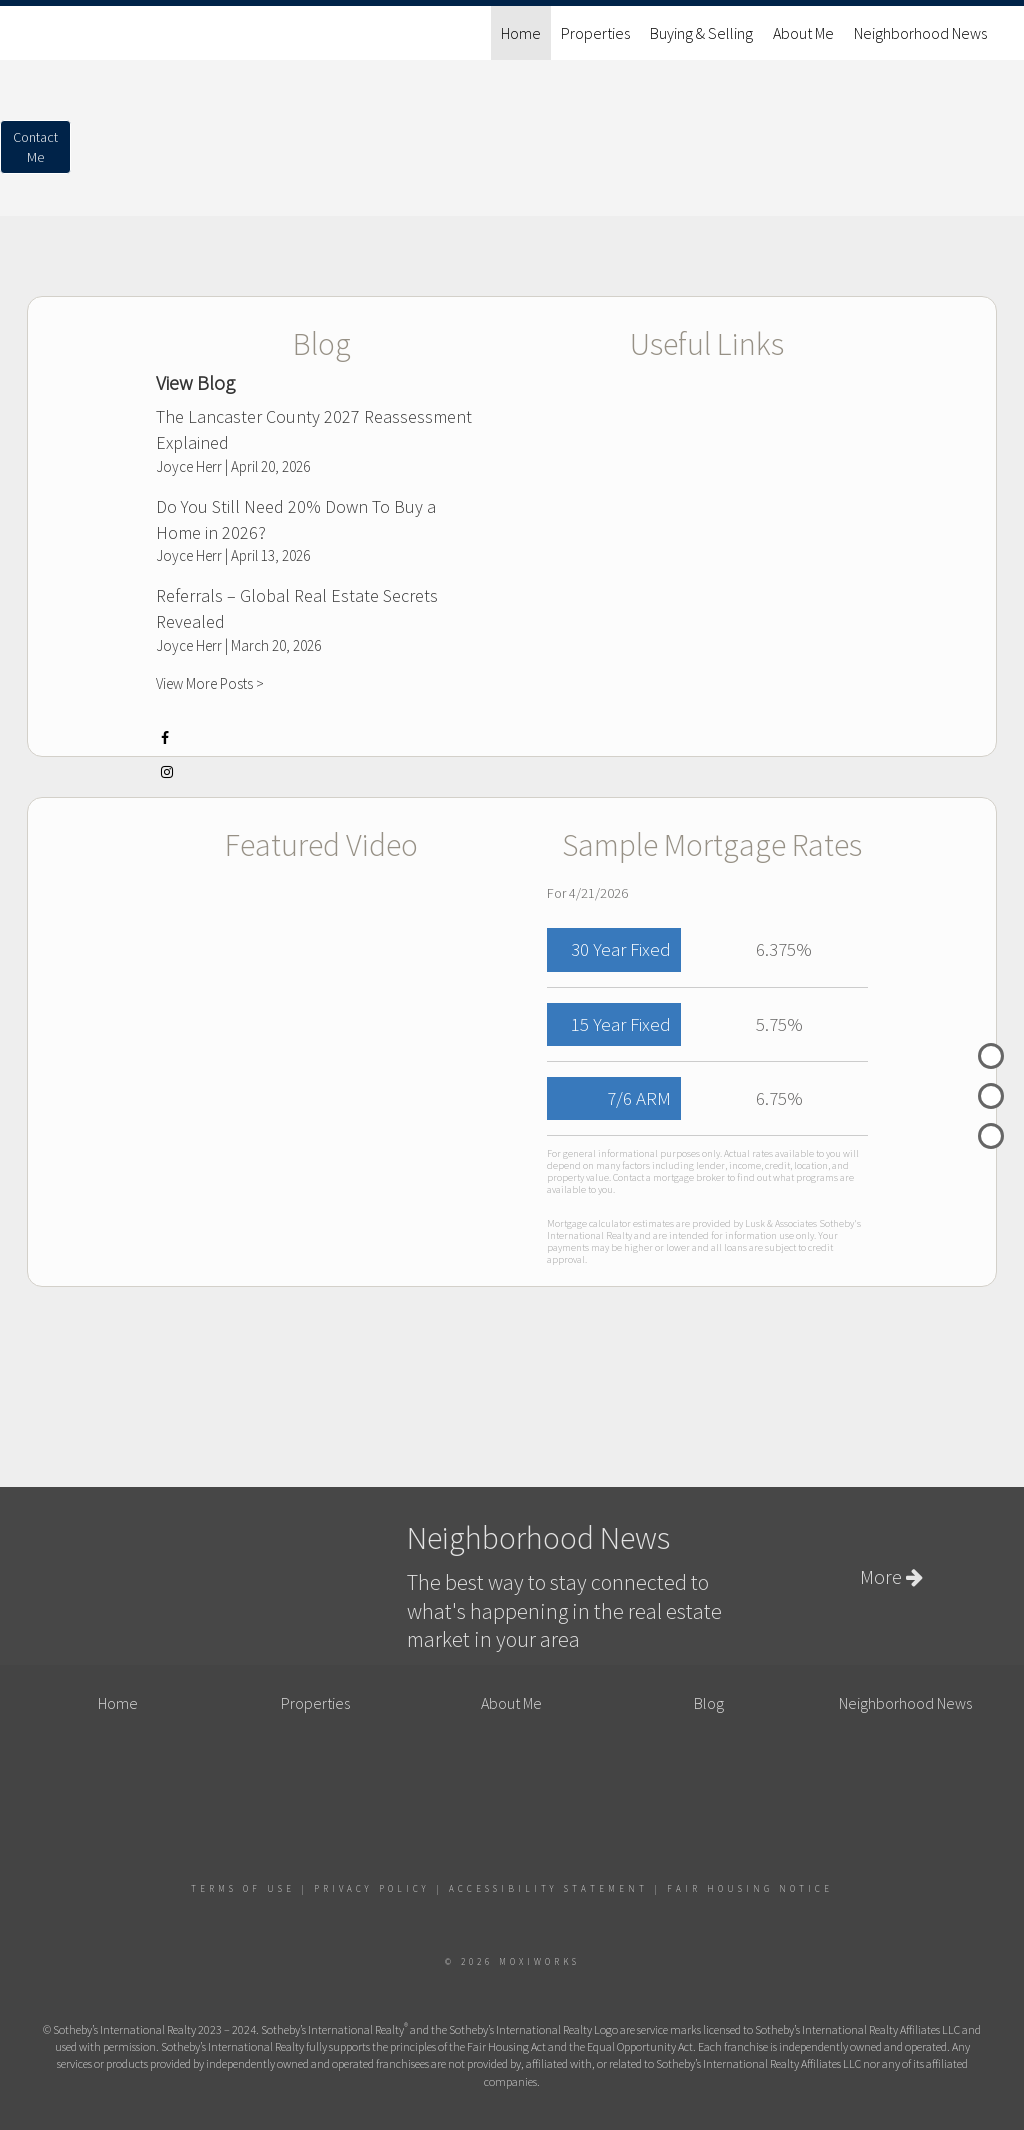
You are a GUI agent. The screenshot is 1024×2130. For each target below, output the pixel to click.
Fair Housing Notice (750, 1888)
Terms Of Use (243, 1888)
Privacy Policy (372, 1888)
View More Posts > (210, 683)
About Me (803, 33)
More (891, 1576)
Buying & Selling (701, 33)
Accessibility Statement (548, 1888)
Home (521, 33)
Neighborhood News (920, 33)
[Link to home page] (37, 33)
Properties (595, 33)
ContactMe (35, 147)
